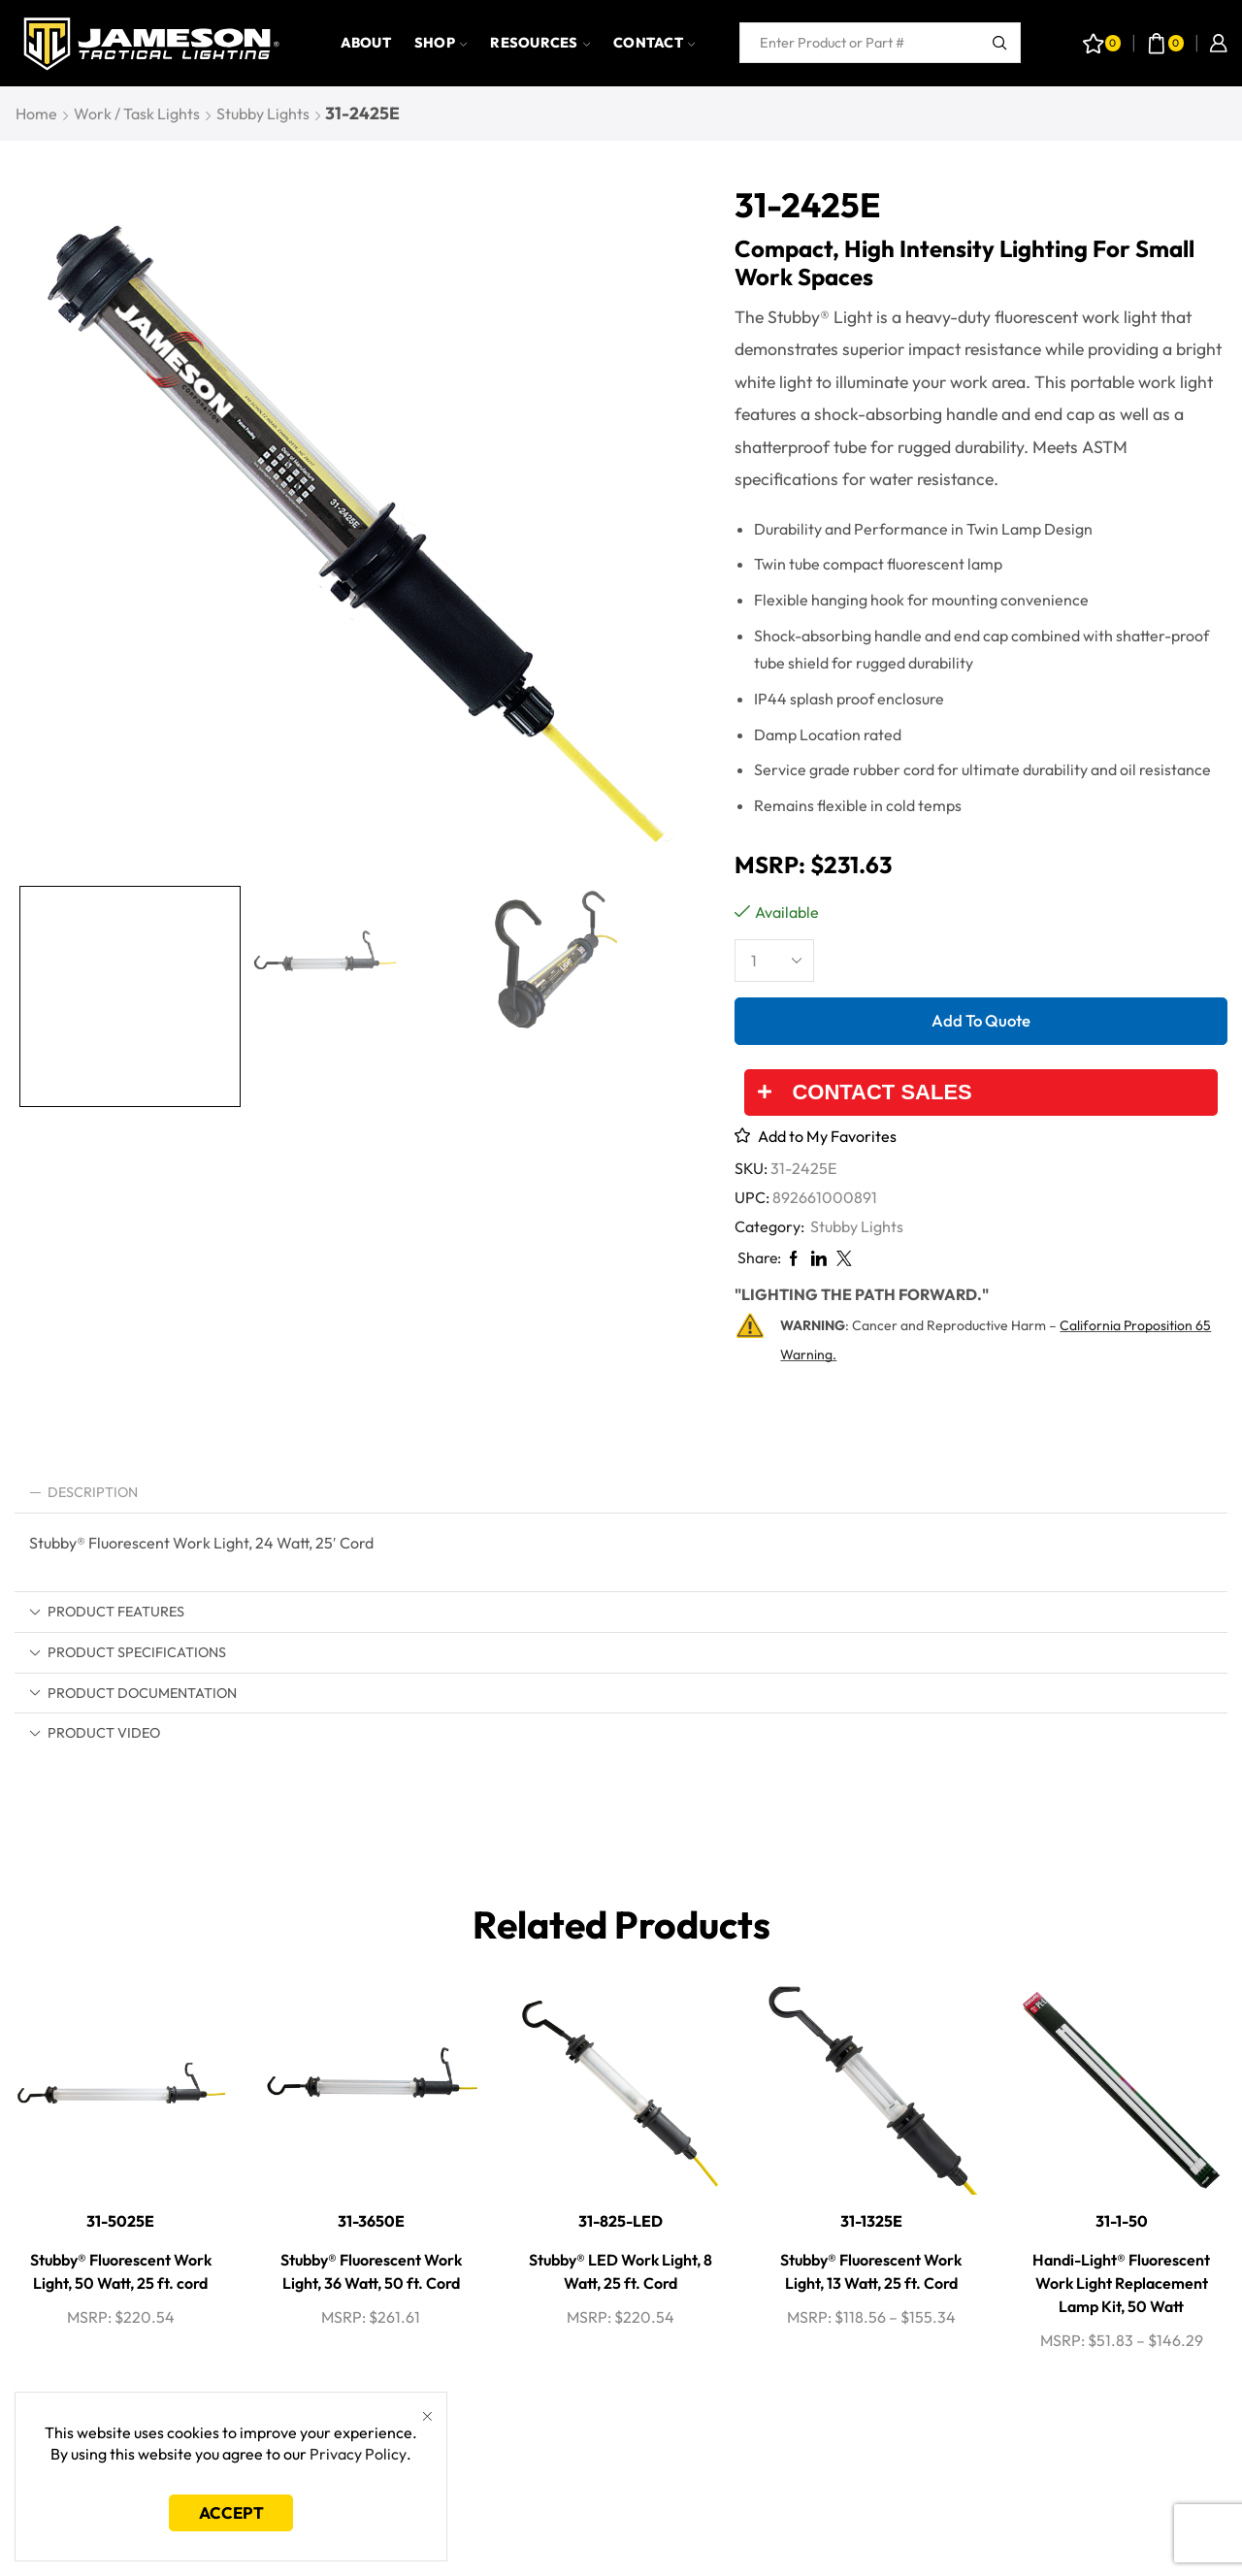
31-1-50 (1121, 2221)
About (366, 42)
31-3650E (371, 2221)
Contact (654, 42)
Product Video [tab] (94, 1733)
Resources (540, 42)
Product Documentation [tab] (133, 1693)
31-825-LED (620, 2221)
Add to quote (981, 1020)
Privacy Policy (358, 2453)
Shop (440, 42)
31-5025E (120, 2221)
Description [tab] (83, 1492)
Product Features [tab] (106, 1611)
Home (36, 113)
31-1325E (871, 2221)
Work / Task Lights (137, 113)
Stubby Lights (263, 113)
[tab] (621, 1493)
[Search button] (1000, 42)
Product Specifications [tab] (127, 1652)
